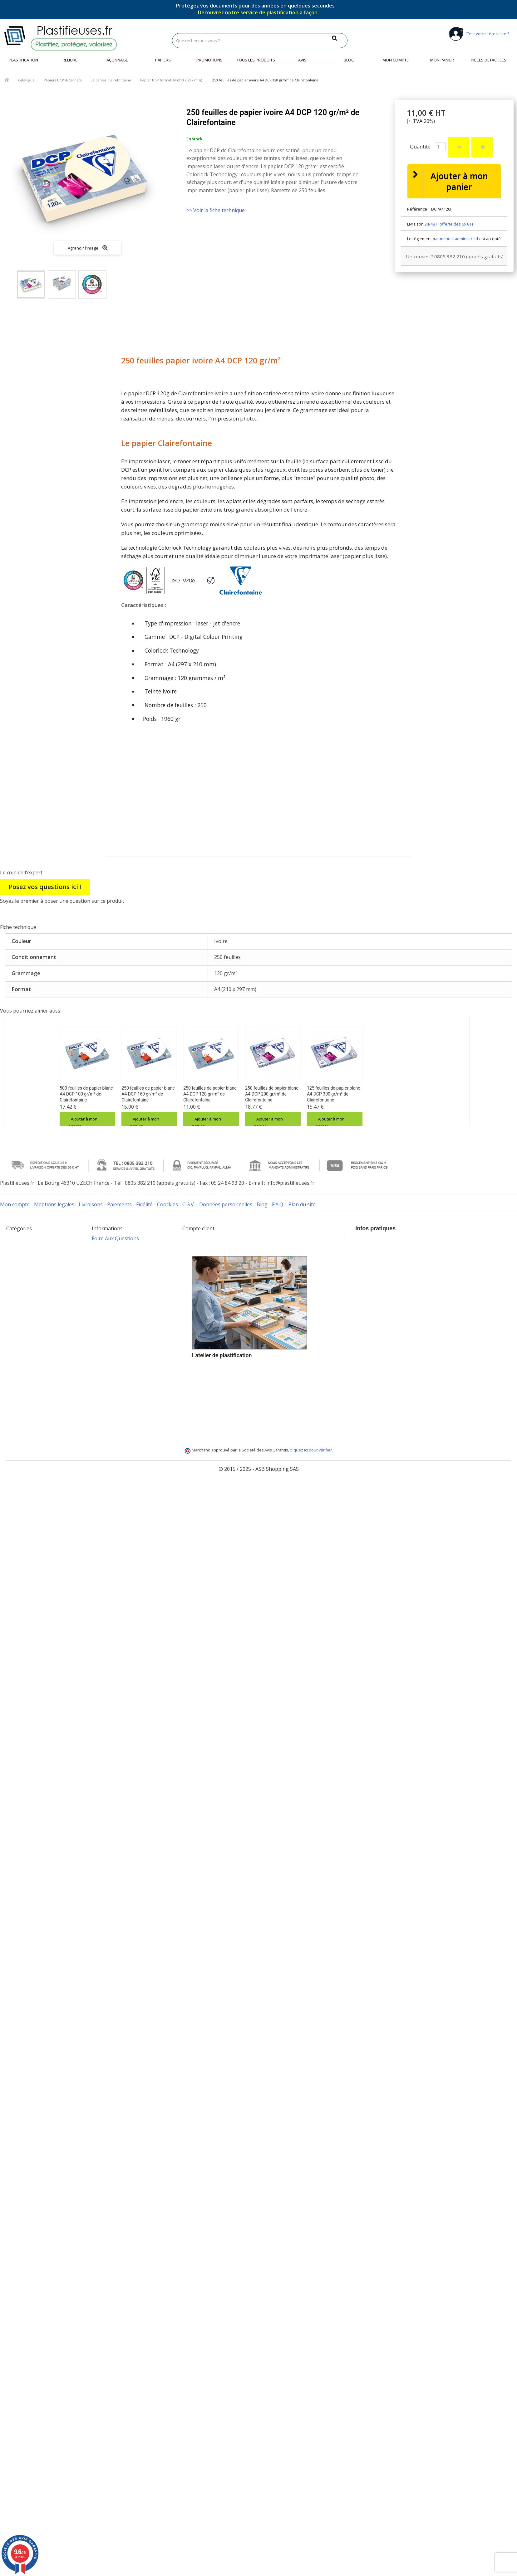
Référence (417, 209)
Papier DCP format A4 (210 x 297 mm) (171, 80)
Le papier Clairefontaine (111, 80)
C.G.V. (188, 1204)
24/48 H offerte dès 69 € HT (450, 224)
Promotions (209, 60)
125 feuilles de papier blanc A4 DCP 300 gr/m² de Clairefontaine (333, 1094)
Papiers (163, 60)
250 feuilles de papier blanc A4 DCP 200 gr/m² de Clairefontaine (271, 1094)
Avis (302, 60)
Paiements (119, 1204)
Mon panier (442, 60)
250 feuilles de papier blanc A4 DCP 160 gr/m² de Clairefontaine (148, 1094)
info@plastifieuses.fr (419, 1277)
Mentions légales (54, 1204)
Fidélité (144, 1204)
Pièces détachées (488, 60)
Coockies (167, 1204)
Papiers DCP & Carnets (62, 80)
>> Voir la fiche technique (215, 210)
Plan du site (302, 1204)
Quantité (420, 146)
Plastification (23, 60)
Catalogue (26, 80)
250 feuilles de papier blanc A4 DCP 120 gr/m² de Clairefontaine (209, 1094)
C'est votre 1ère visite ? (477, 33)
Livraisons (91, 1204)
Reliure (69, 60)
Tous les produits (256, 60)
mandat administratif (459, 238)
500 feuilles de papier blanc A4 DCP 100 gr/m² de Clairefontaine (86, 1094)
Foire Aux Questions (115, 1238)
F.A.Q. (278, 1204)
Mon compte (395, 60)
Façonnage (116, 60)
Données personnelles (225, 1204)
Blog (349, 60)
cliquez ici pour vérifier (311, 1496)
